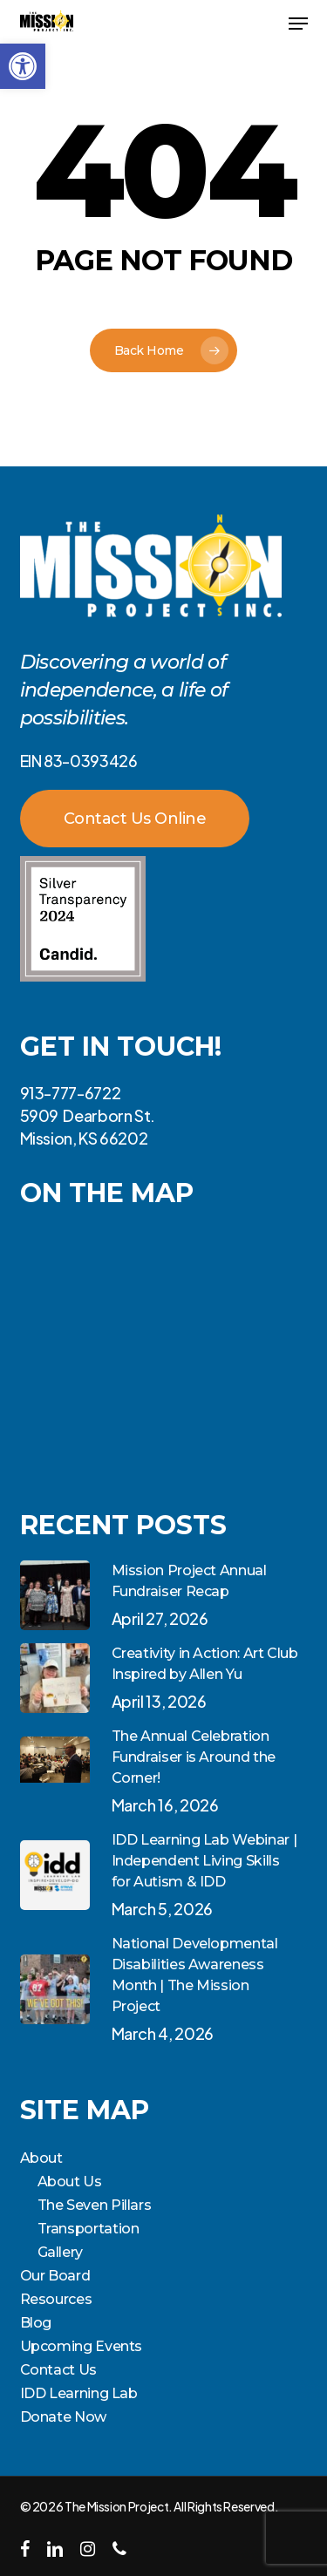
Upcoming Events (81, 2346)
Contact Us (58, 2370)
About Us (69, 2181)
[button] (22, 66)
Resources (56, 2299)
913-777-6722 (70, 1093)
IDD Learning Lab (79, 2393)
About (41, 2158)
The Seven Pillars (94, 2205)
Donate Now (63, 2417)
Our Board (55, 2275)
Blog (36, 2322)
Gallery (60, 2252)
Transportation (88, 2228)
